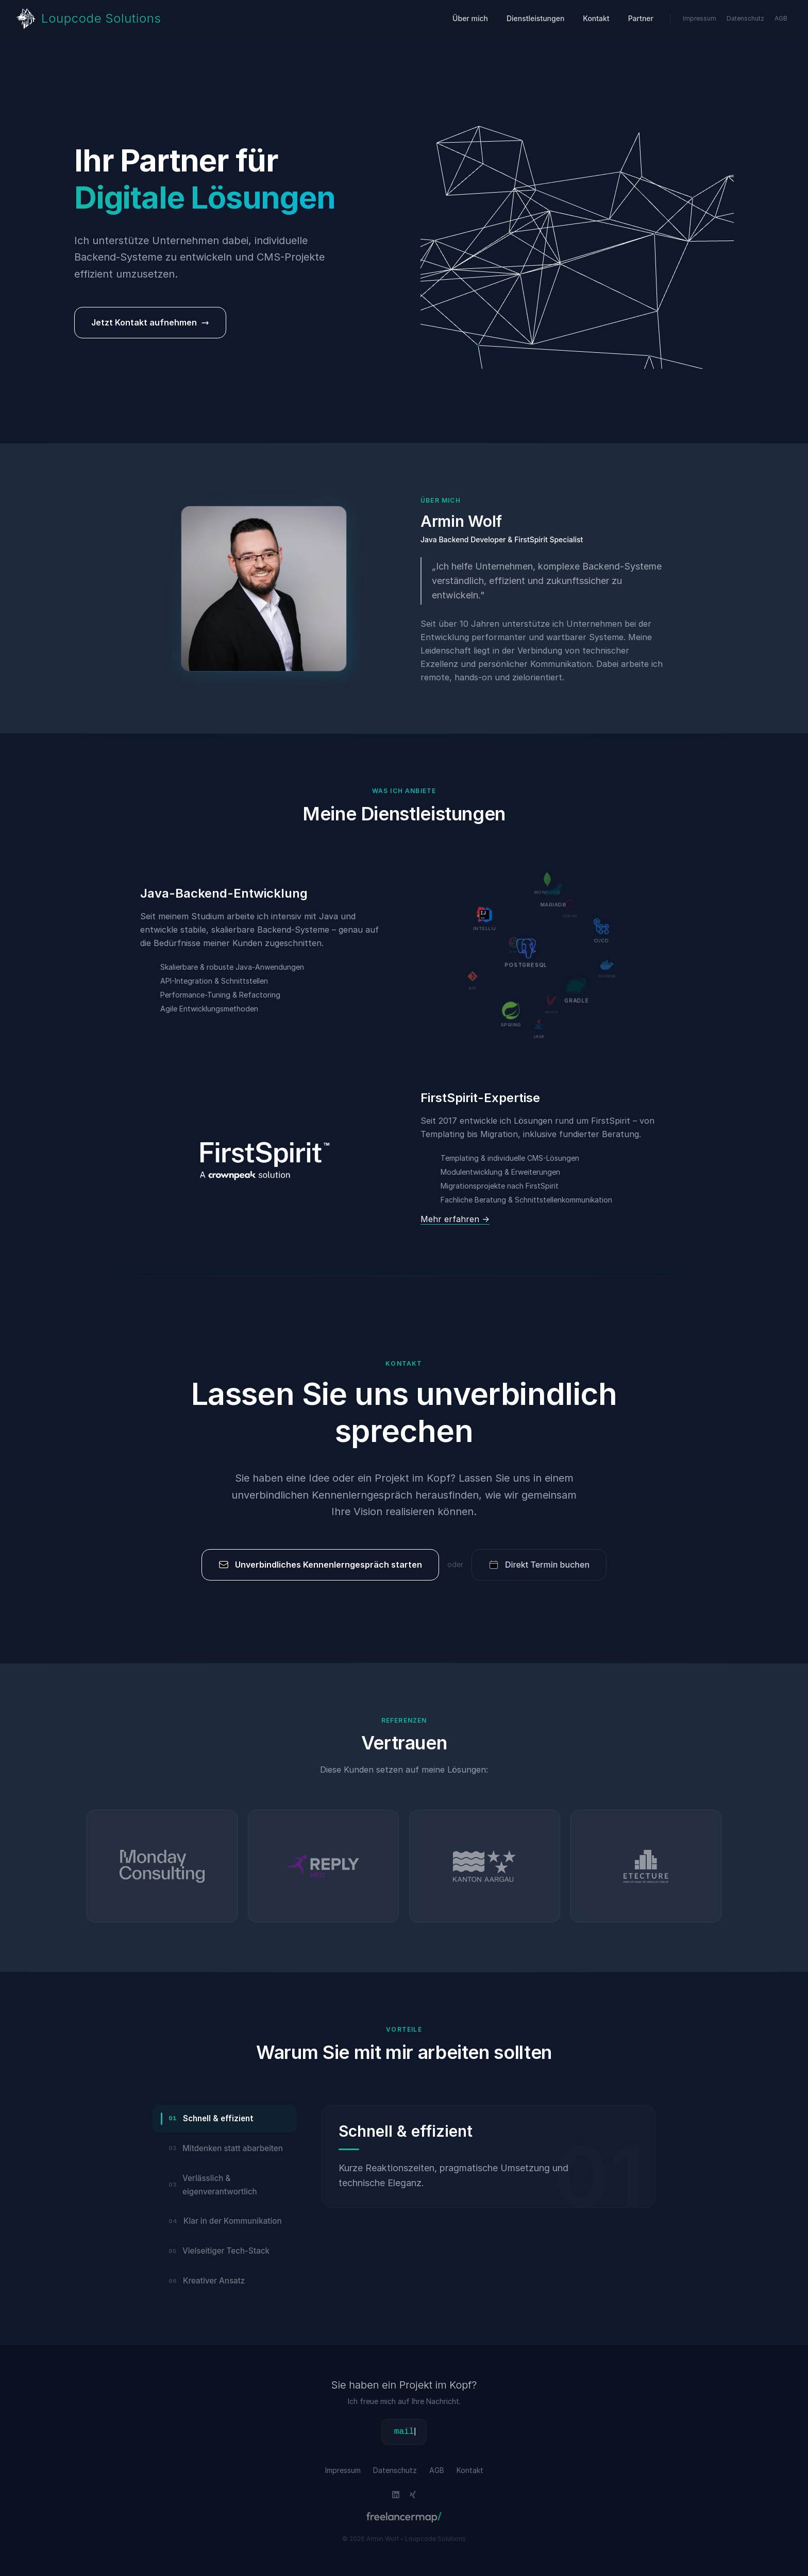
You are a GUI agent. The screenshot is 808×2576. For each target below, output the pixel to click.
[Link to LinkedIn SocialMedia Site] (395, 2495)
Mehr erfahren (455, 1219)
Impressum (699, 18)
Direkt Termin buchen (539, 1564)
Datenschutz (745, 18)
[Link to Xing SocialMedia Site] (413, 2495)
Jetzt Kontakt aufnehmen (150, 322)
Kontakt (596, 18)
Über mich (470, 18)
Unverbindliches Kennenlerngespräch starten (320, 1564)
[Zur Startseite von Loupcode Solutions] (88, 18)
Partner (640, 18)
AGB (781, 18)
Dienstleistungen (535, 18)
